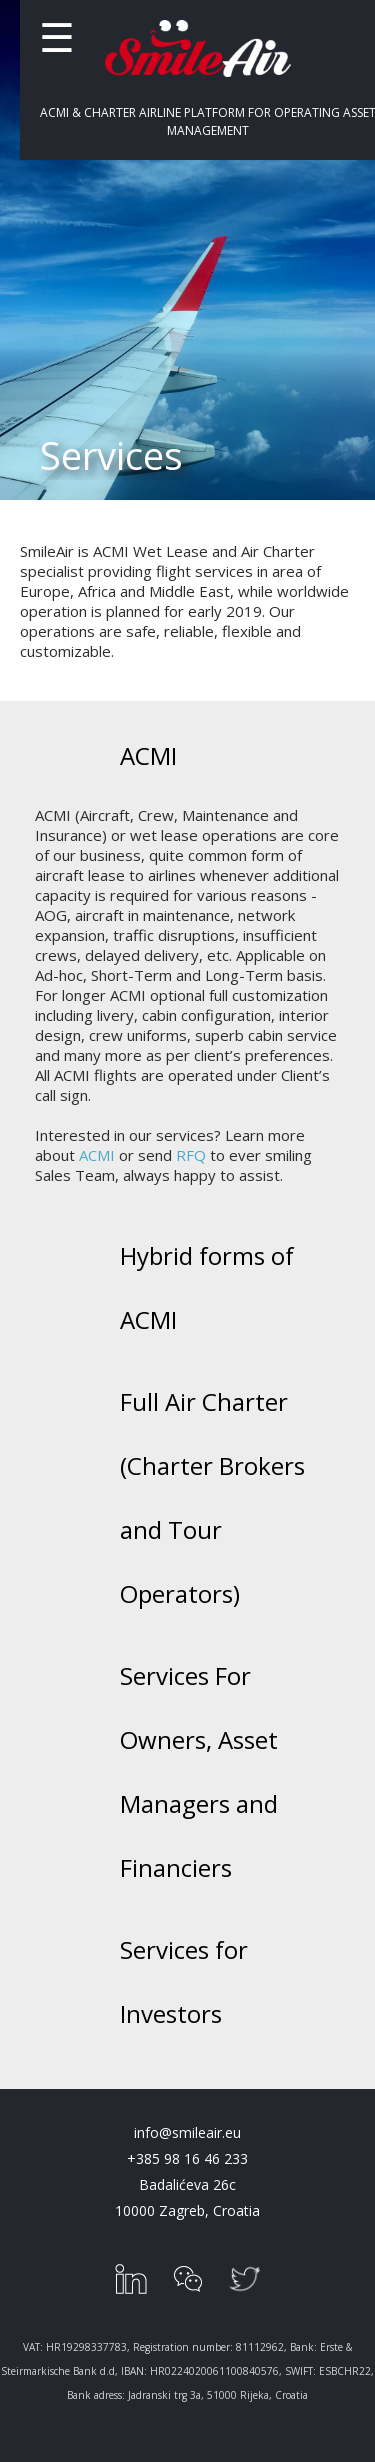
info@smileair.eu (187, 2132)
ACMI (148, 755)
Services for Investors (184, 1981)
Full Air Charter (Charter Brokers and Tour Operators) (212, 1497)
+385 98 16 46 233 (187, 2158)
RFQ (191, 1155)
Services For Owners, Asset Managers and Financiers (199, 1771)
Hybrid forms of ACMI (207, 1287)
